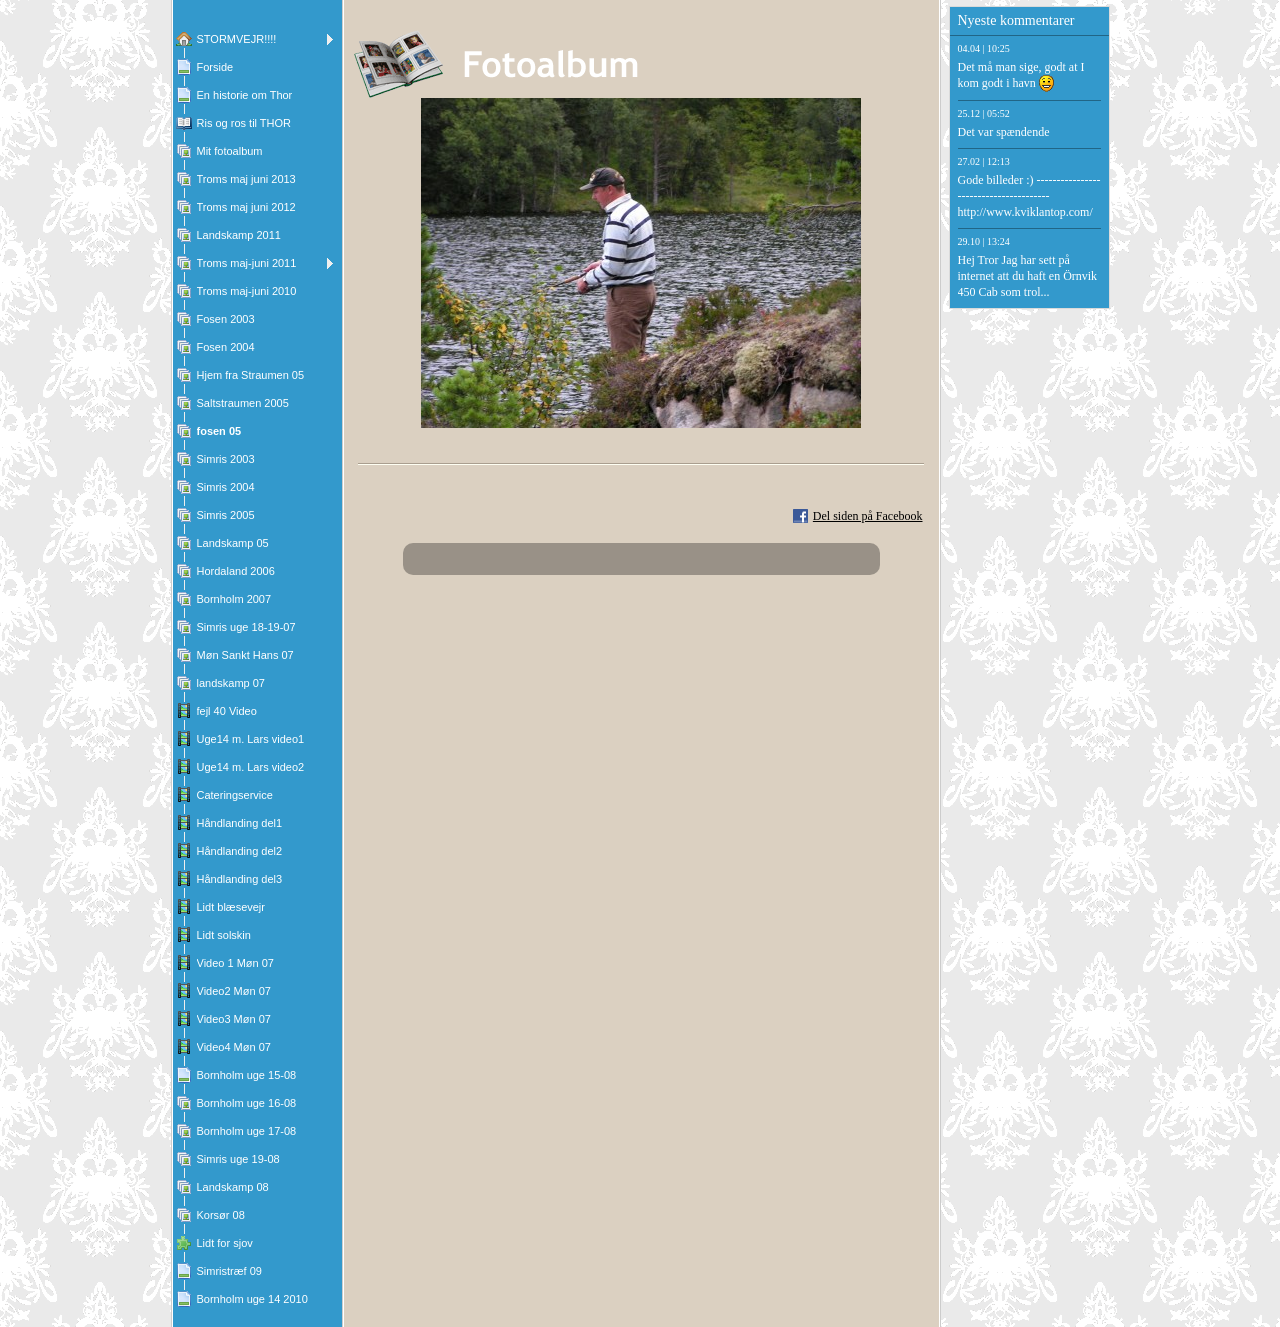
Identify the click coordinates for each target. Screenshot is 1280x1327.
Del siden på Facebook (868, 516)
